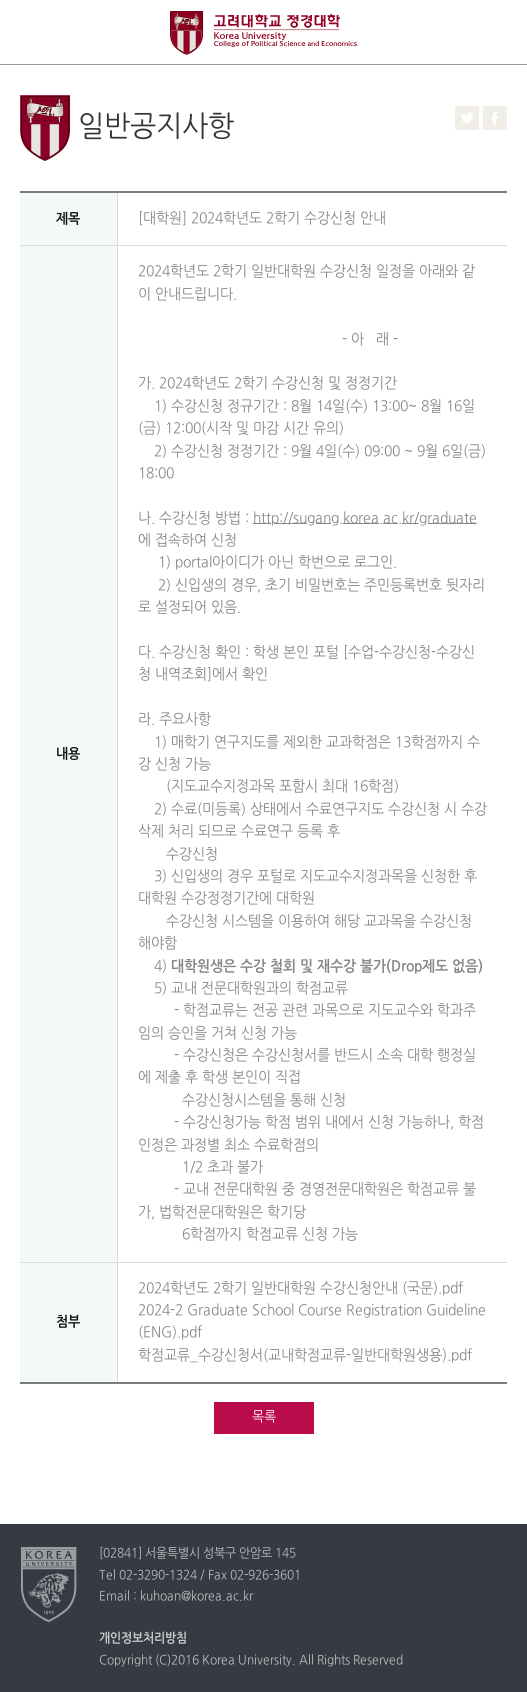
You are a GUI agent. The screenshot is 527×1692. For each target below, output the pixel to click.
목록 (264, 1417)
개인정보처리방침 (143, 1639)
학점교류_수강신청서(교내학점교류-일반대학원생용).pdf (305, 1355)
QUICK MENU (494, 32)
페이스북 (495, 118)
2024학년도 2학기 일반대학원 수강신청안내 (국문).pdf (300, 1288)
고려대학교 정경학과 (263, 33)
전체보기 (32, 32)
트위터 (467, 118)
